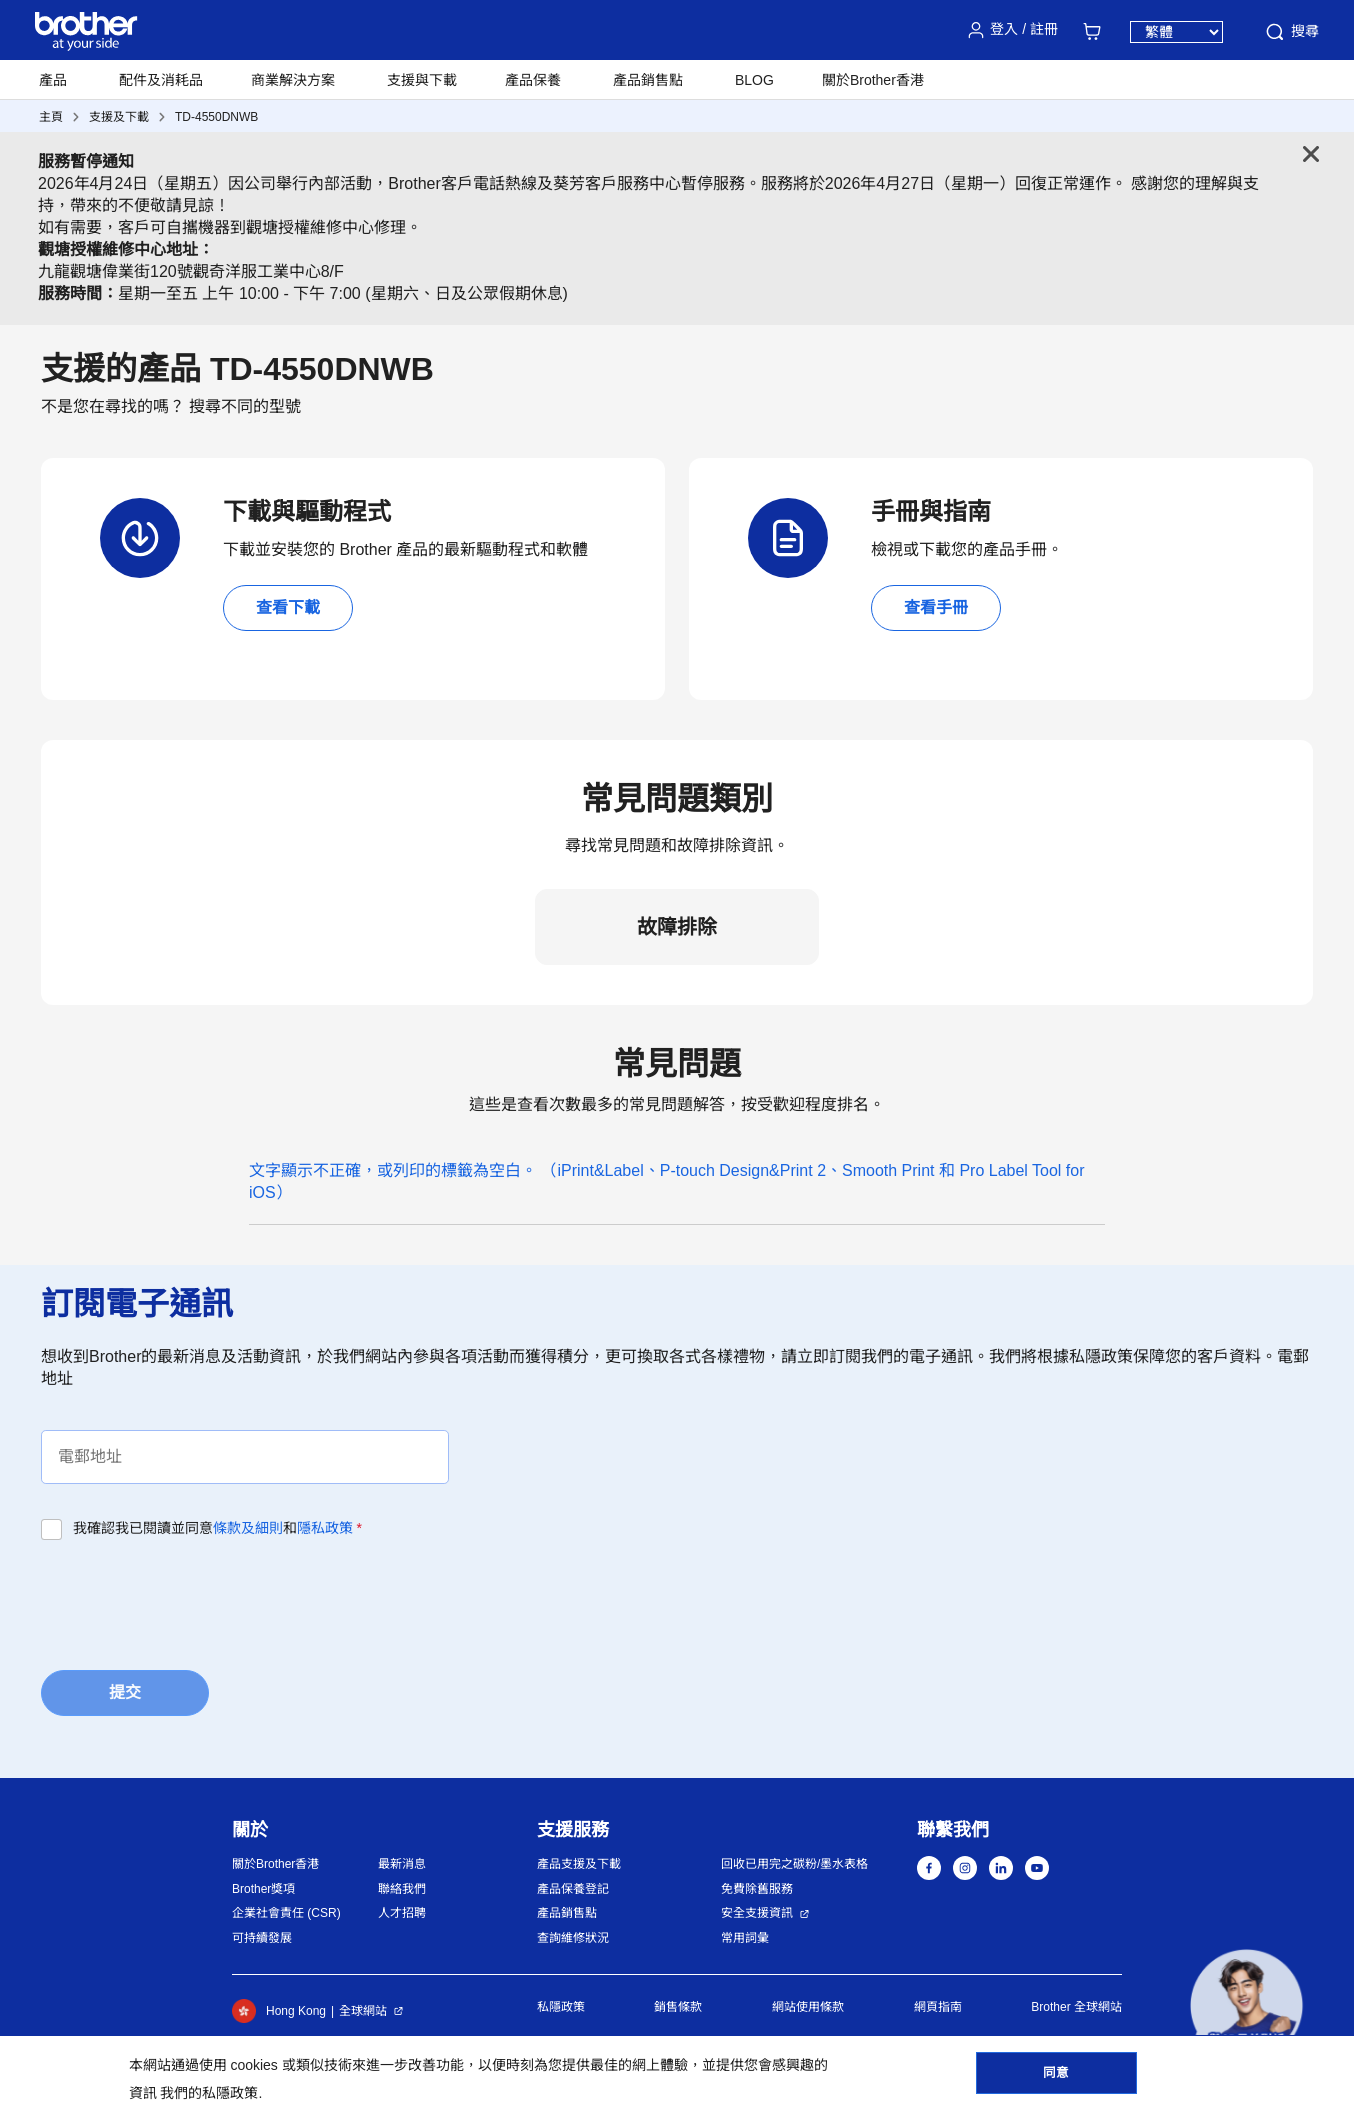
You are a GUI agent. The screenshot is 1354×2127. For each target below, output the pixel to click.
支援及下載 (119, 117)
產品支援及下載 (579, 1864)
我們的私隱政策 (209, 2093)
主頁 (51, 117)
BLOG (754, 80)
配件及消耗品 (161, 80)
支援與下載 (422, 80)
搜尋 (1291, 32)
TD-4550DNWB (216, 117)
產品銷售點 (567, 1913)
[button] (1246, 2005)
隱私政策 (325, 1528)
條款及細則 (248, 1528)
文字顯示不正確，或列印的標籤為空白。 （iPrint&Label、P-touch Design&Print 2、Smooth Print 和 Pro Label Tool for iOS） (667, 1181)
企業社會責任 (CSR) (286, 1913)
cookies (253, 2065)
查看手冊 (936, 607)
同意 (1056, 2078)
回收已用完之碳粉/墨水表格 (794, 1864)
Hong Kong (279, 2011)
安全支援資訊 (757, 1913)
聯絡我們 (402, 1889)
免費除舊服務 (757, 1889)
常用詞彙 (745, 1938)
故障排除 (677, 927)
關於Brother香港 (275, 1864)
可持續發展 (262, 1938)
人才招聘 (402, 1913)
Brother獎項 (263, 1889)
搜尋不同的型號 (245, 406)
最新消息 (402, 1864)
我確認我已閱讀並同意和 (217, 1528)
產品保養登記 (573, 1889)
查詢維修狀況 (573, 1938)
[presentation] (193, 1599)
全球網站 (363, 2011)
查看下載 (288, 607)
